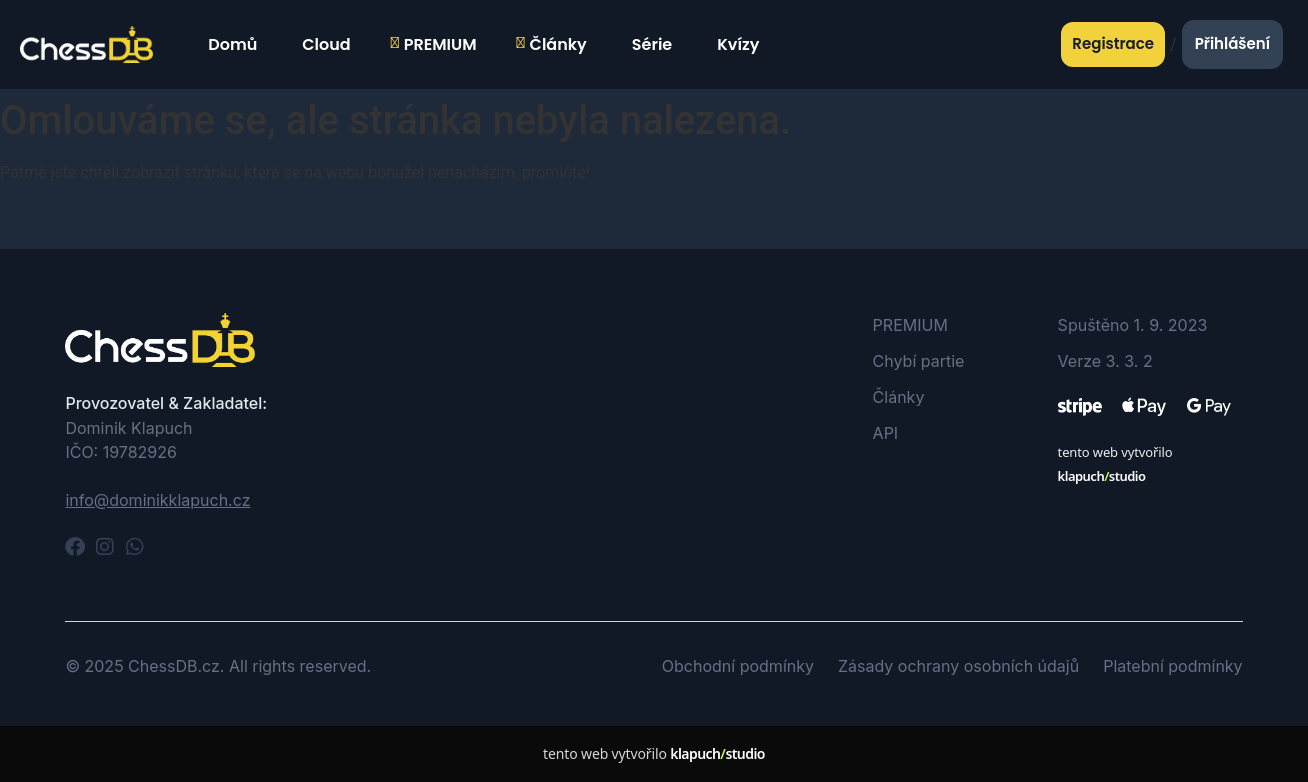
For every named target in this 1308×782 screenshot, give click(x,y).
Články (552, 45)
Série (649, 44)
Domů (230, 44)
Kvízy (735, 44)
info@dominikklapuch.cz (157, 500)
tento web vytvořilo (654, 753)
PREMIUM (434, 45)
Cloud (323, 44)
